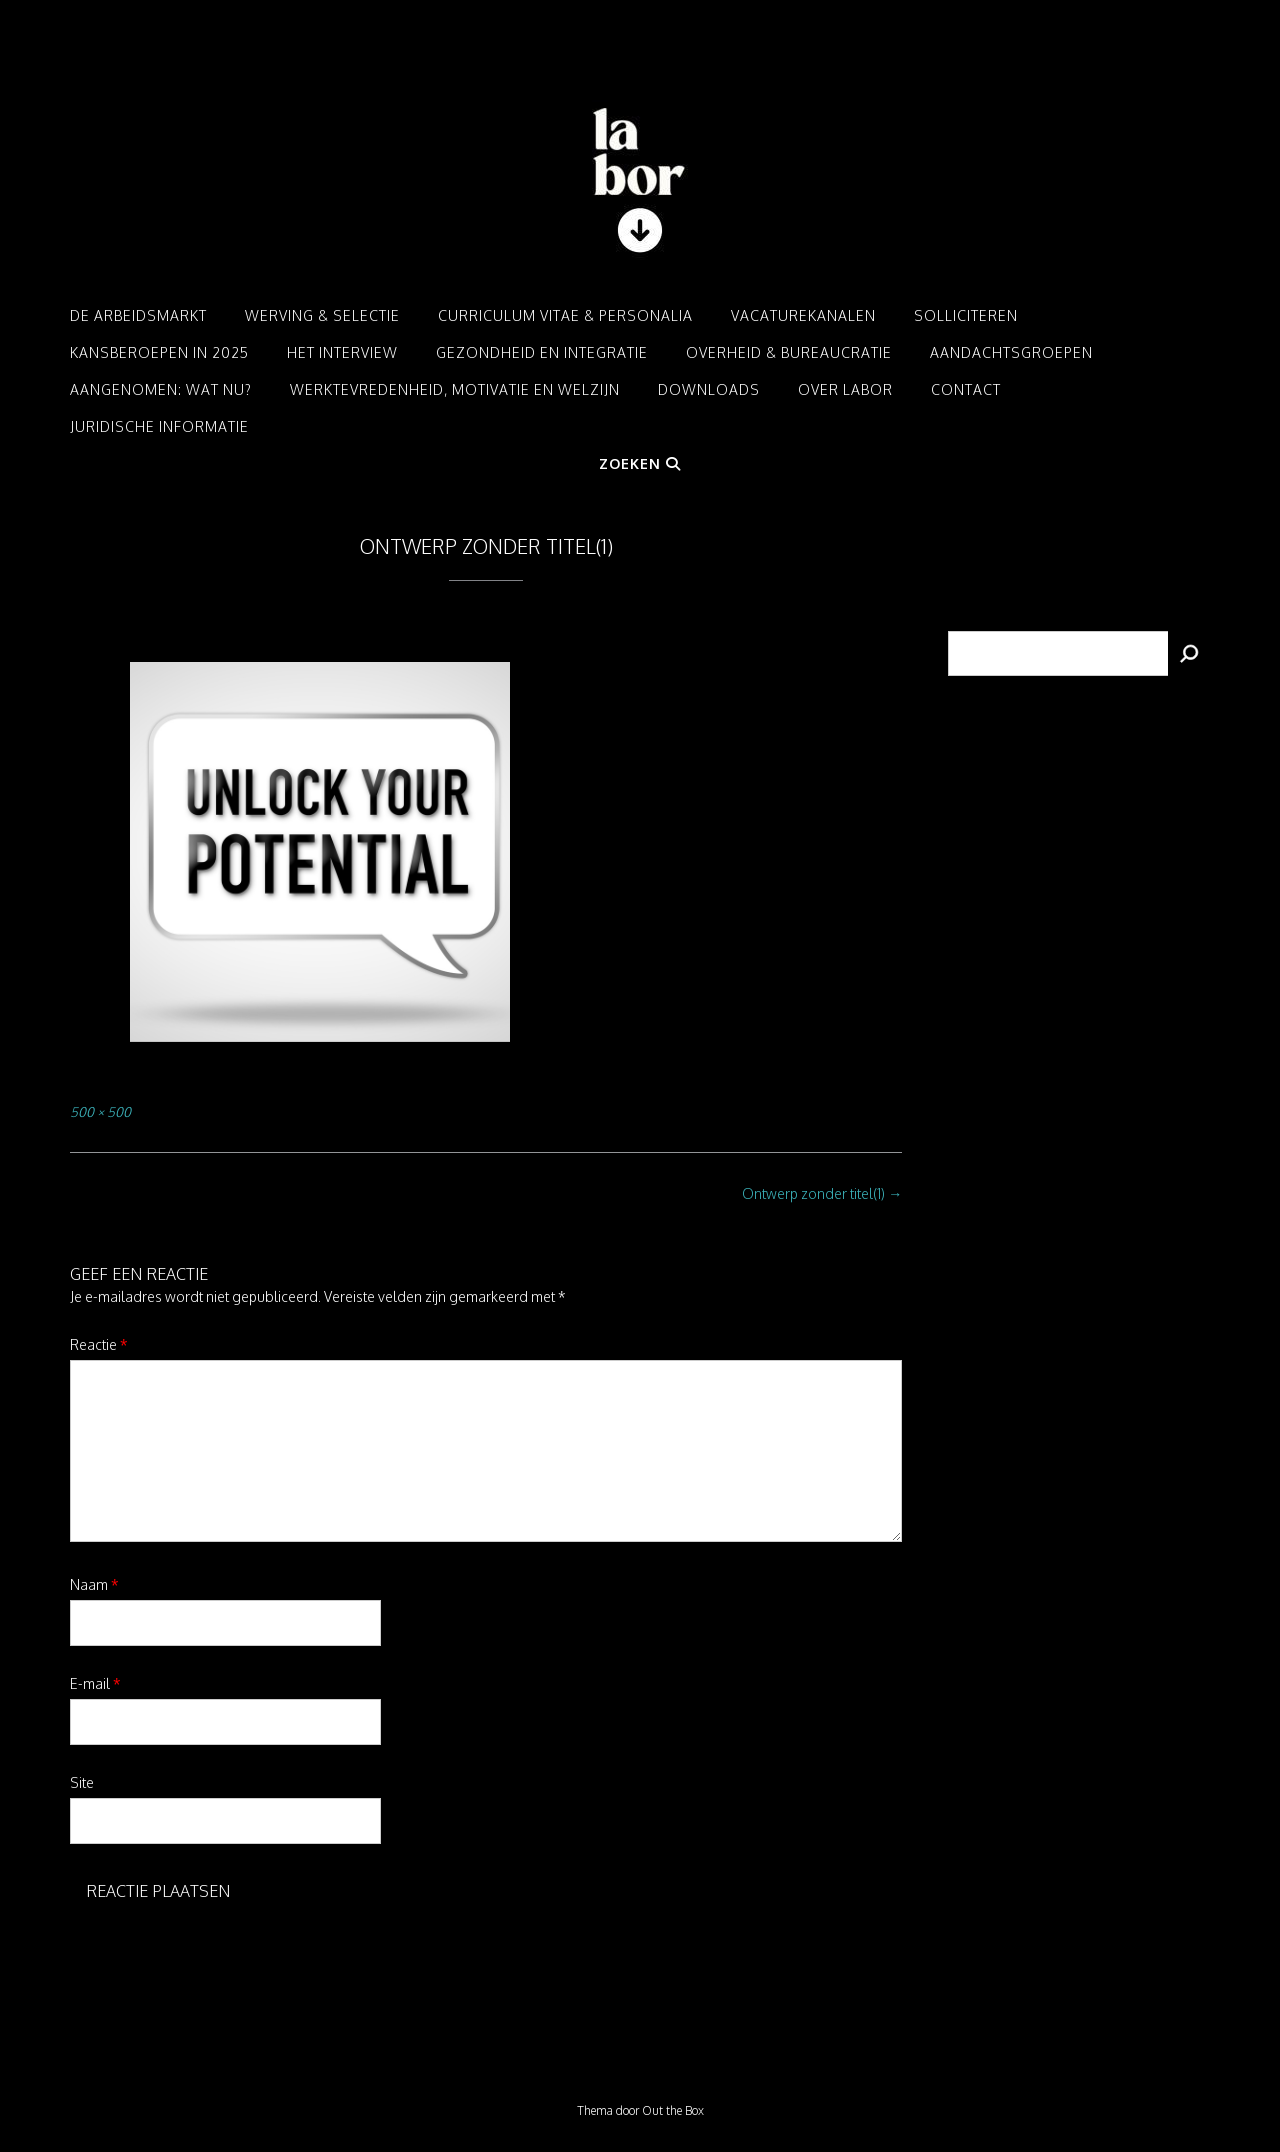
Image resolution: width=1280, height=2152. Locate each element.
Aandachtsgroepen (1011, 352)
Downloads (709, 389)
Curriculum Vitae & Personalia (565, 315)
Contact (966, 389)
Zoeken (640, 463)
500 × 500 (100, 1111)
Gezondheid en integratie (542, 352)
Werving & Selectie (322, 315)
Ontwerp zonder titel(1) (822, 1193)
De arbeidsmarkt (138, 315)
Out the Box (673, 2110)
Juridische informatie (159, 426)
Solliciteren (966, 315)
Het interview (342, 352)
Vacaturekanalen (803, 315)
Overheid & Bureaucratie (789, 352)
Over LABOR (845, 389)
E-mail (95, 1683)
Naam (94, 1584)
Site (82, 1782)
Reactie (99, 1344)
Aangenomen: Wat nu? (161, 389)
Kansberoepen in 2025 (159, 352)
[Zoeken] (1189, 653)
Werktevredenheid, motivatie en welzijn (455, 389)
